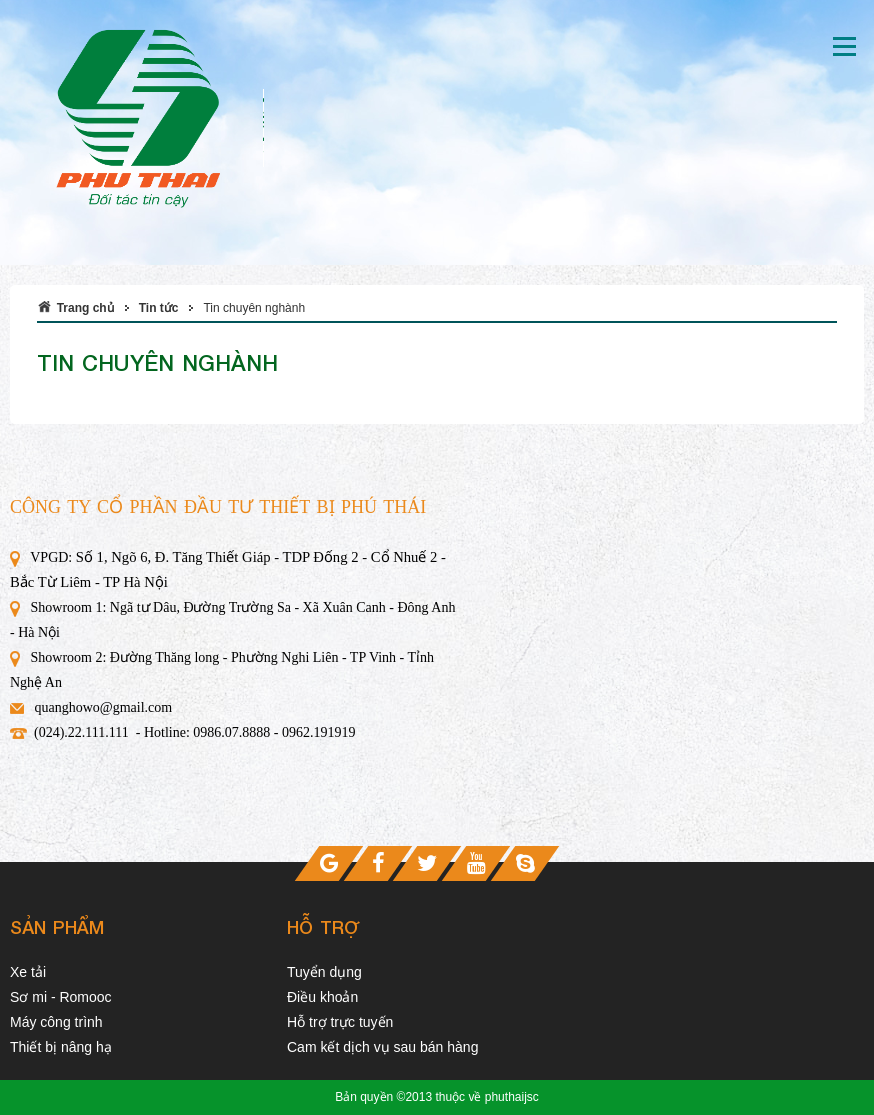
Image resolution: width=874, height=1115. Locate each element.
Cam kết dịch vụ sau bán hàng (382, 1047)
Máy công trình (56, 1022)
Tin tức (159, 308)
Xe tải (28, 972)
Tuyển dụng (324, 972)
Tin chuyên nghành (254, 308)
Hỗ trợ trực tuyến (340, 1022)
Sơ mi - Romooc (61, 997)
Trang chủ (85, 308)
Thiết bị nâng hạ (61, 1047)
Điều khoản (322, 997)
